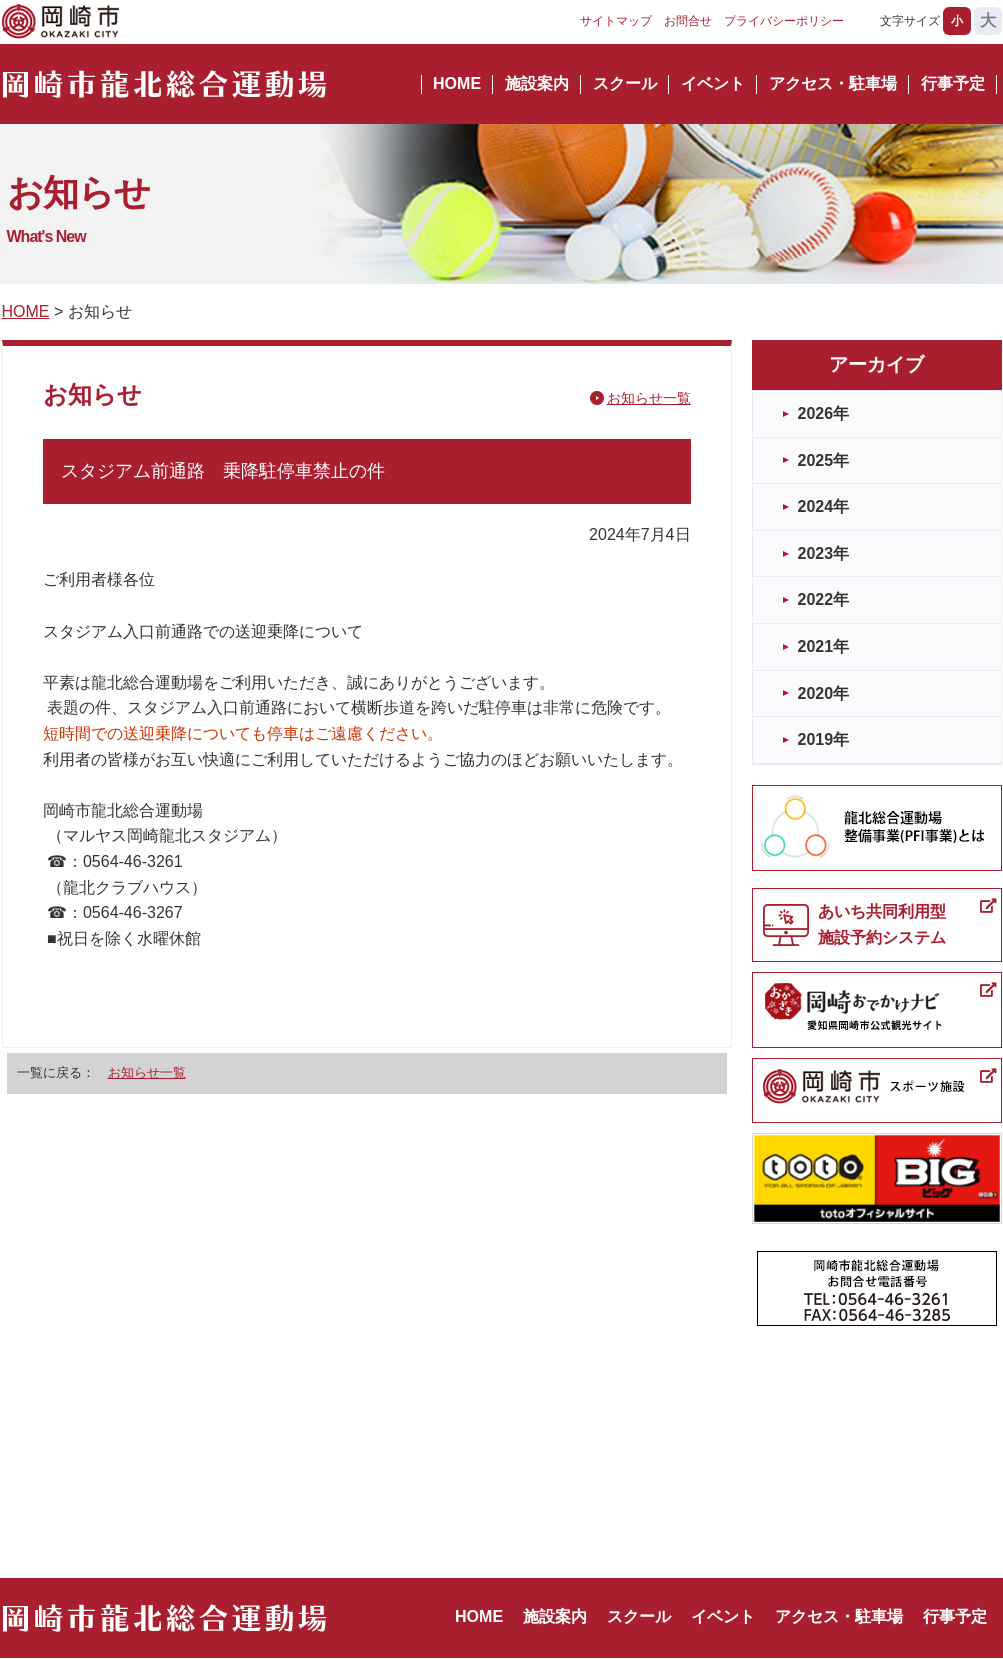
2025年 (824, 460)
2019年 (824, 739)
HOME (457, 83)
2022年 (824, 599)
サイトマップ (616, 21)
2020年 (824, 693)
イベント (713, 83)
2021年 (824, 646)
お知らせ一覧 (649, 398)
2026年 (824, 413)
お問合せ (688, 21)
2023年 (824, 553)
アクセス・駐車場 (833, 83)
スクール (625, 83)
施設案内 (537, 83)
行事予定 (953, 83)
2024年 (824, 506)
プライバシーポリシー (784, 21)
